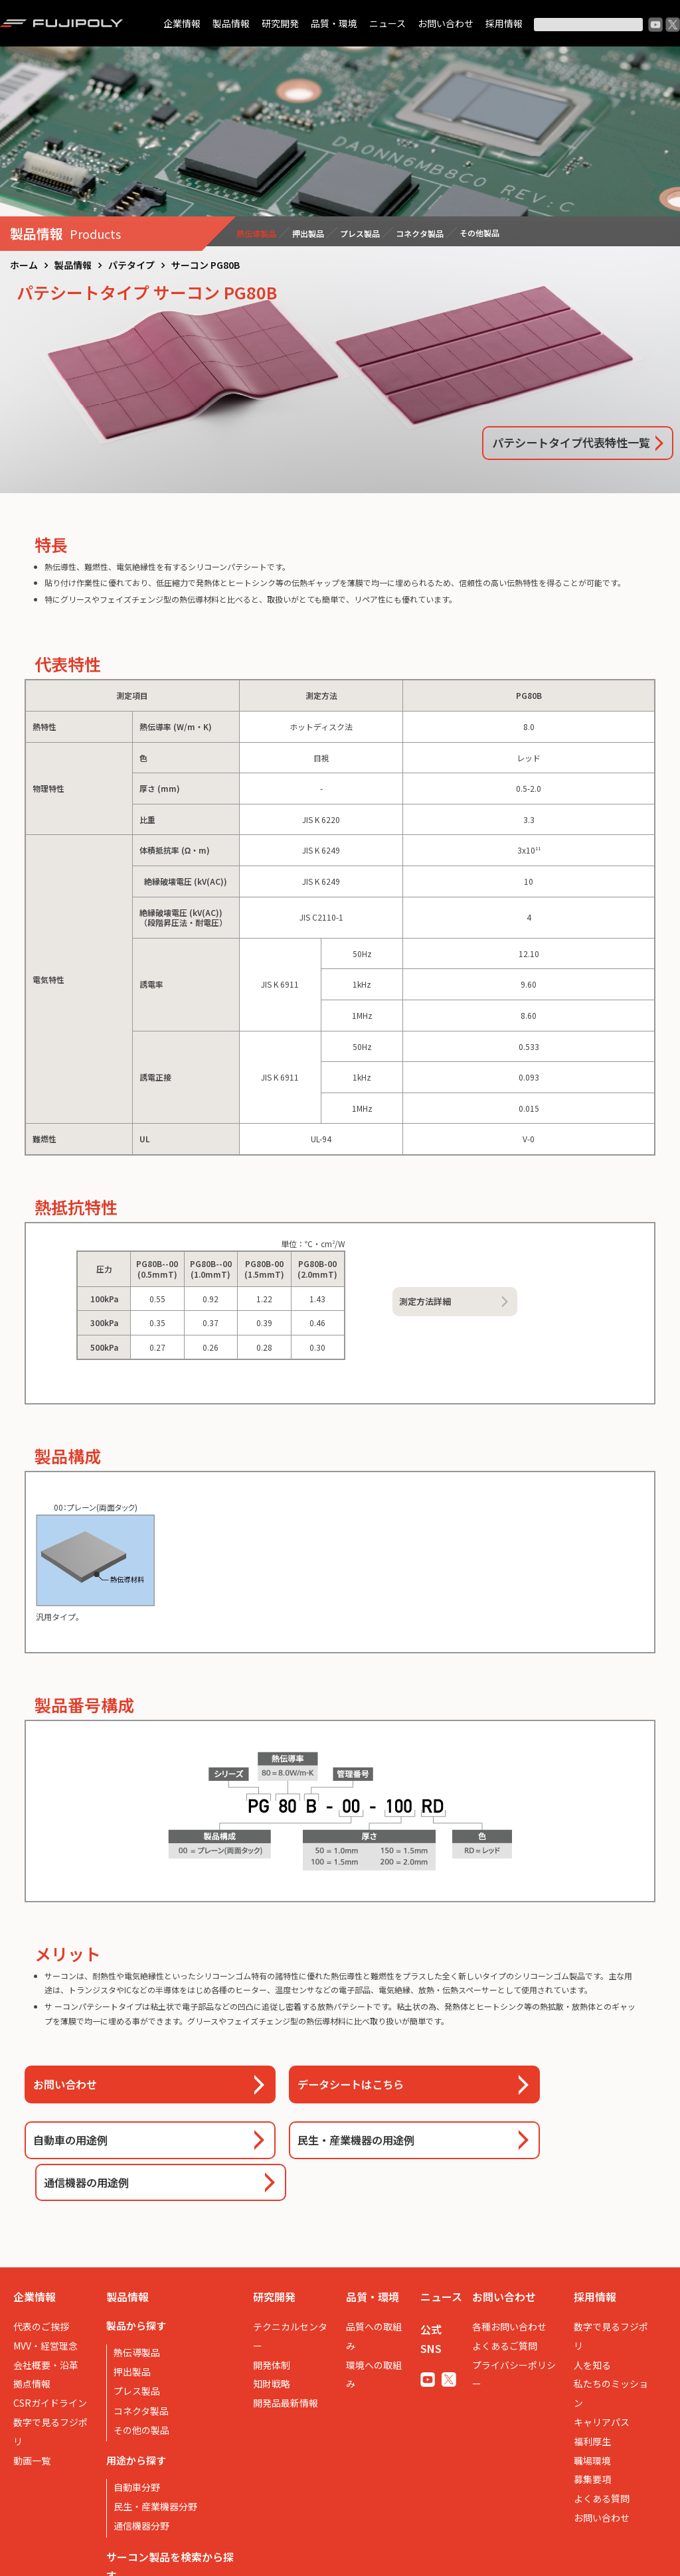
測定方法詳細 (425, 1301)
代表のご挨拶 (41, 2280)
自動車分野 (137, 2440)
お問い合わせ (445, 23)
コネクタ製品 (141, 2364)
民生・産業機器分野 (155, 2459)
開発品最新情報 (285, 2356)
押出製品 (132, 2325)
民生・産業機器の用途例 (322, 2134)
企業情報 (182, 23)
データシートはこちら (316, 2080)
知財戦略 (271, 2337)
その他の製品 (141, 2383)
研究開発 (280, 23)
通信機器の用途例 (519, 2134)
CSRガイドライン (50, 2356)
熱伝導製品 (137, 2305)
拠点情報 (31, 2337)
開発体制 (271, 2318)
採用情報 (504, 23)
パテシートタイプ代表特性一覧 (552, 439)
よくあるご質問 (504, 2299)
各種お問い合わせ (509, 2280)
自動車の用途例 (80, 2134)
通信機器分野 (141, 2479)
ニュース (387, 23)
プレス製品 (137, 2345)
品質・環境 (334, 23)
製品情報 (231, 23)
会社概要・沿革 (45, 2318)
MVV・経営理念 (45, 2299)
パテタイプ (131, 264)
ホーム (24, 264)
